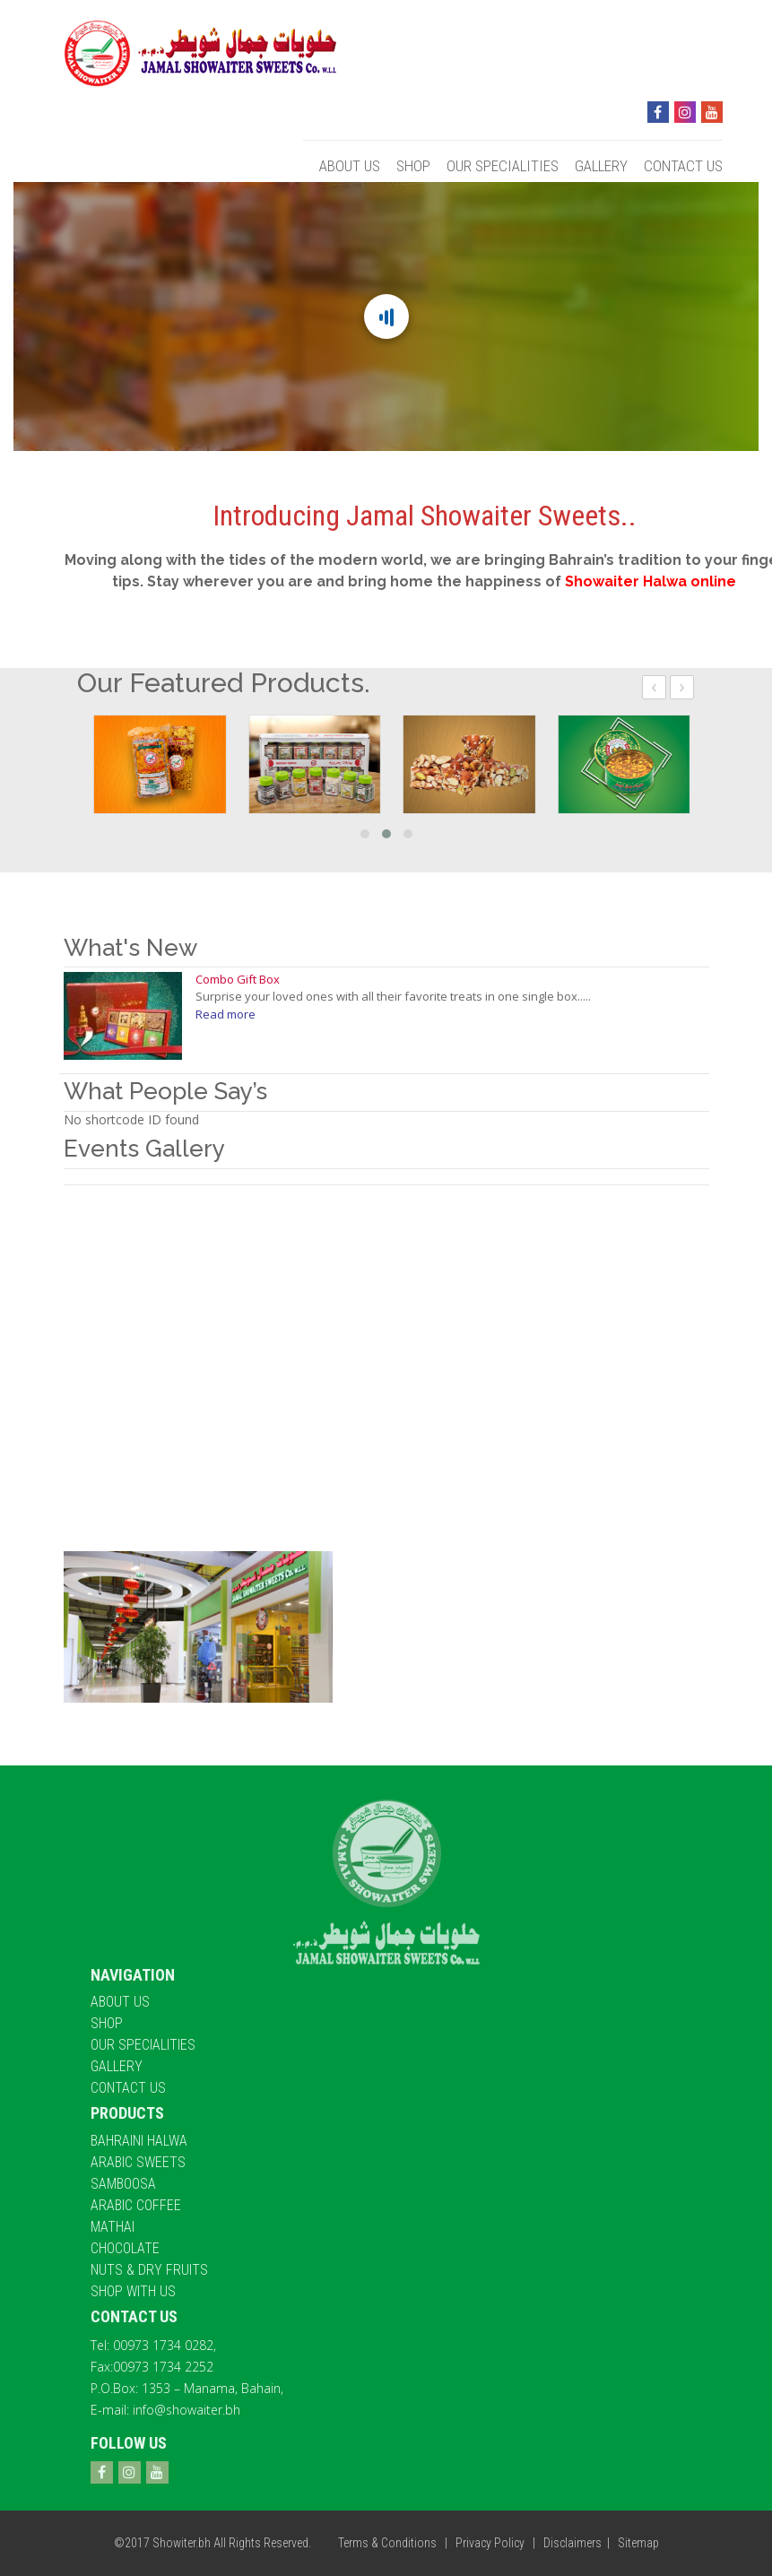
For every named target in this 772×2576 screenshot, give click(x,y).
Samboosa (123, 2183)
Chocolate (125, 2248)
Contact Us (683, 166)
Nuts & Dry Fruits (149, 2269)
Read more (225, 1014)
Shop (413, 166)
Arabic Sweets (138, 2162)
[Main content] (386, 316)
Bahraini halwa (139, 2140)
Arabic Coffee (136, 2205)
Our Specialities (503, 166)
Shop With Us (133, 2291)
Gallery (601, 166)
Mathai (112, 2226)
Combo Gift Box (237, 979)
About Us (349, 166)
